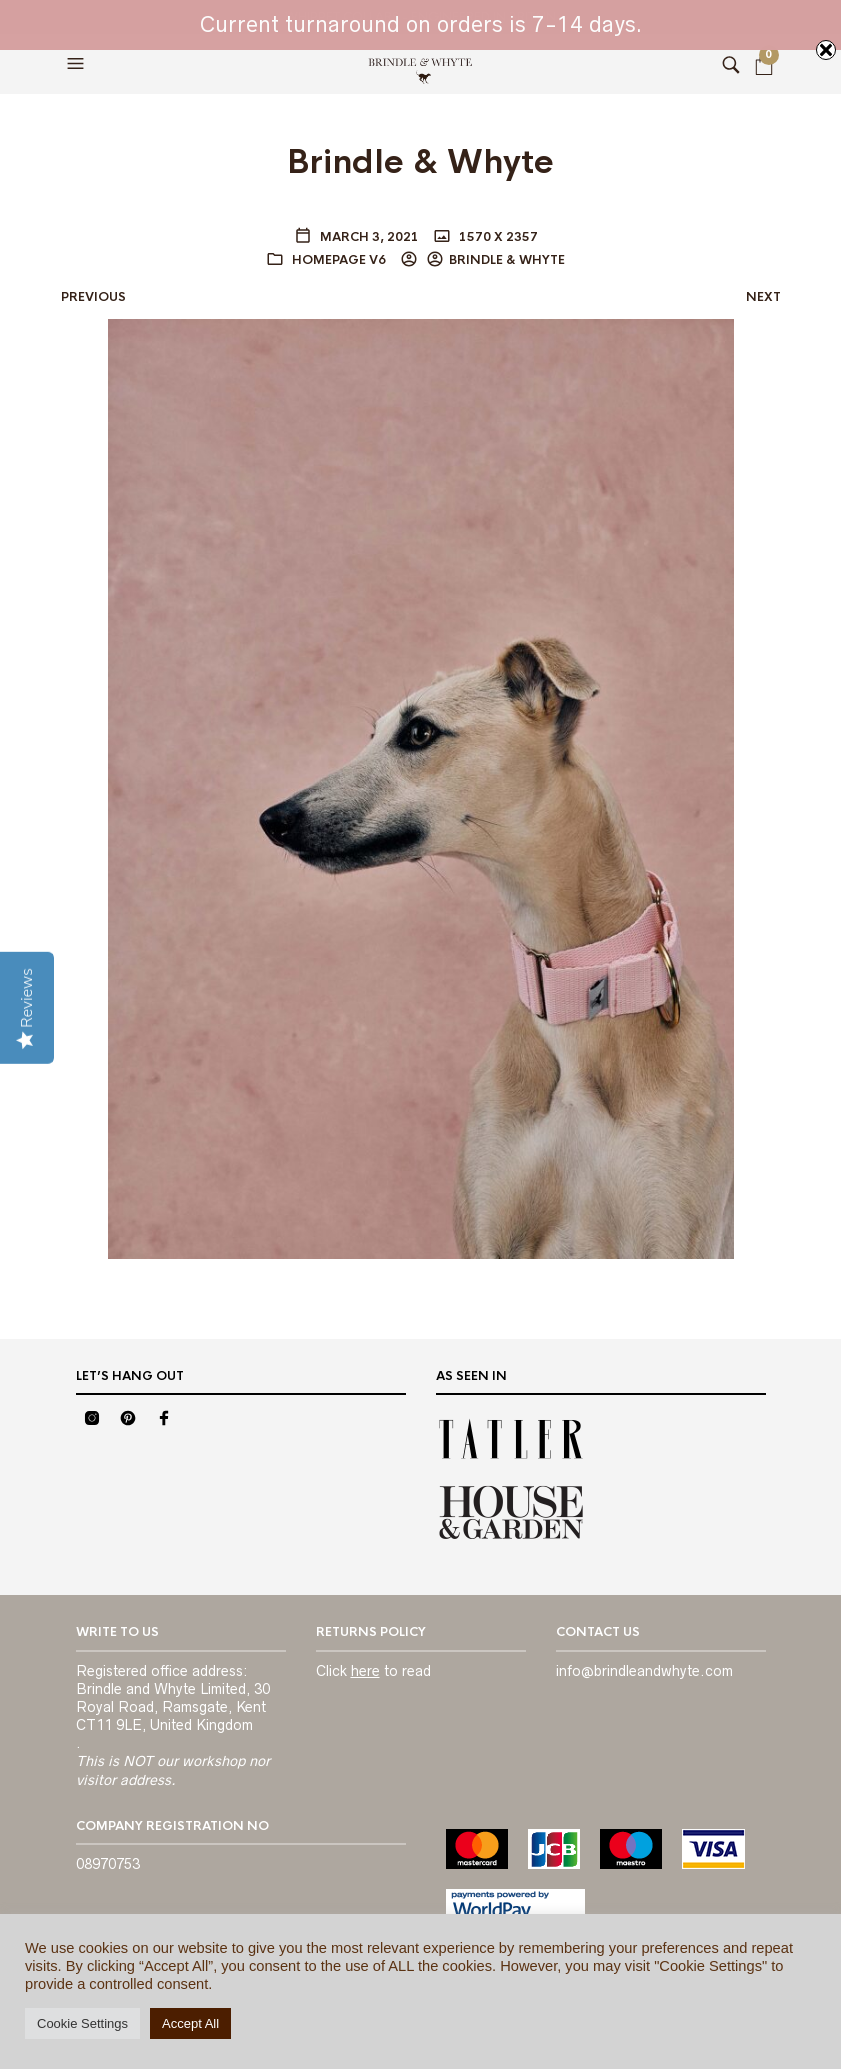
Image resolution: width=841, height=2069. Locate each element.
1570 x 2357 (497, 237)
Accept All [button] (190, 2023)
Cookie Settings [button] (82, 2023)
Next (763, 297)
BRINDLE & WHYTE (507, 260)
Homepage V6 (339, 260)
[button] (78, 64)
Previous (93, 297)
